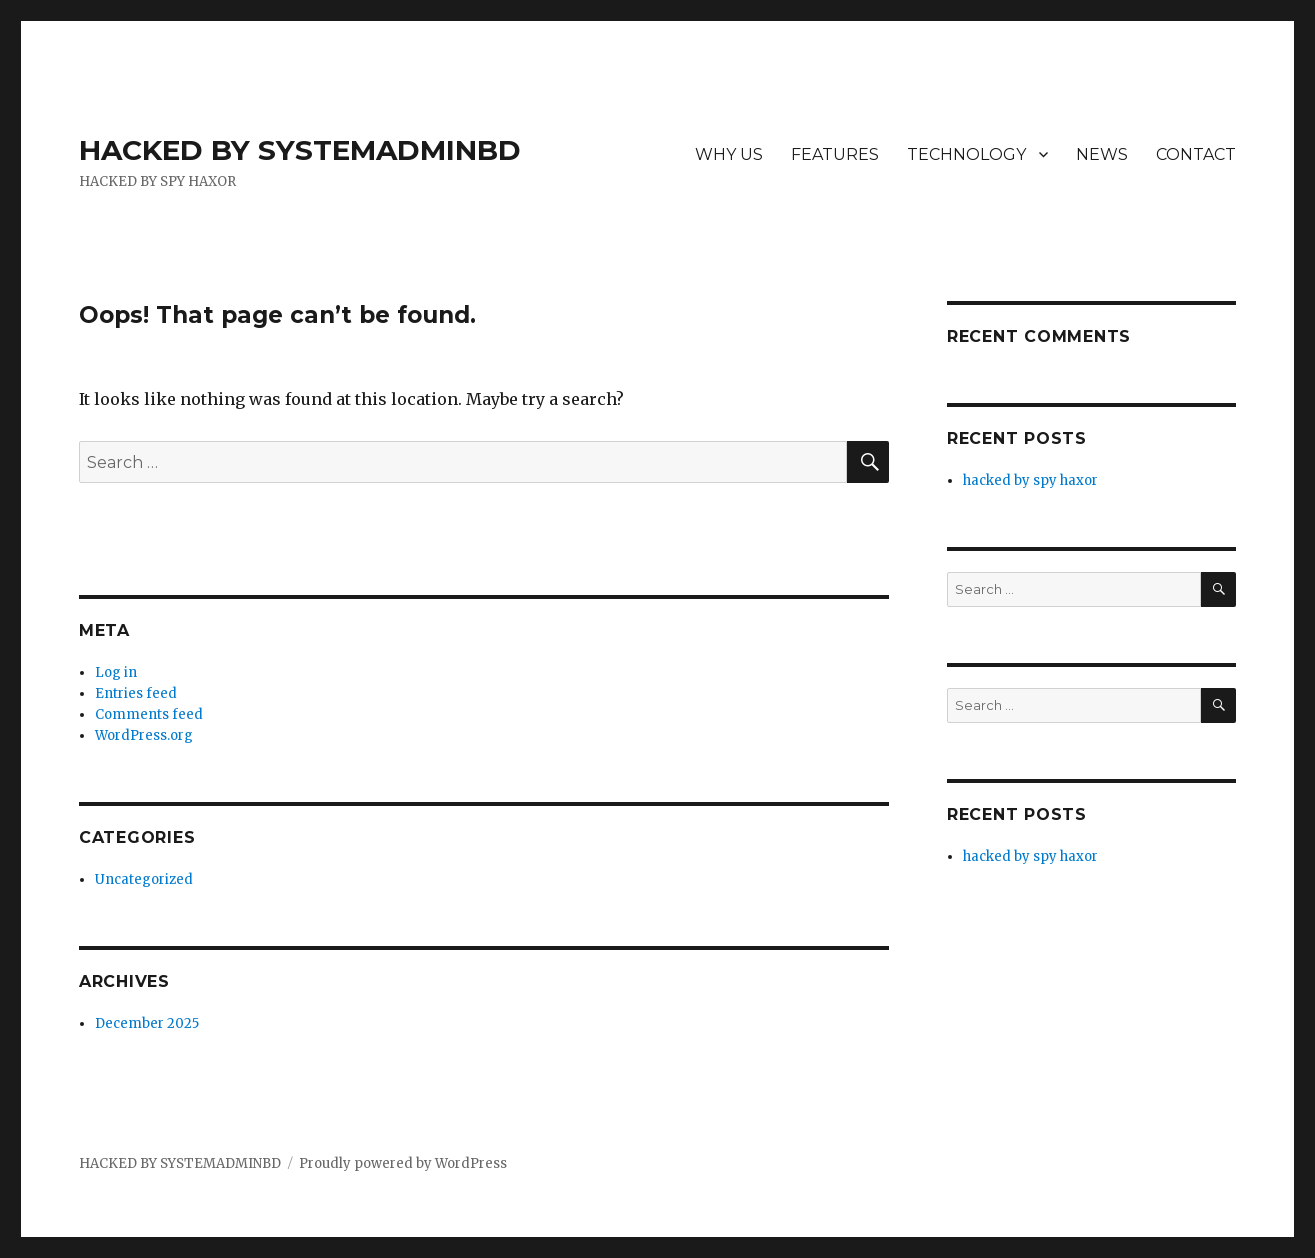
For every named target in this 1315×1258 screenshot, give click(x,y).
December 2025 (147, 1023)
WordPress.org (144, 735)
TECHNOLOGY (966, 154)
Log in (116, 672)
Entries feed (136, 693)
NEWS (1102, 154)
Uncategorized (144, 879)
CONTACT (1196, 154)
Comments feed (149, 714)
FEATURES (835, 154)
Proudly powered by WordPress (403, 1163)
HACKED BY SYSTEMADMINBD (300, 150)
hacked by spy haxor (1030, 480)
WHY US (729, 154)
